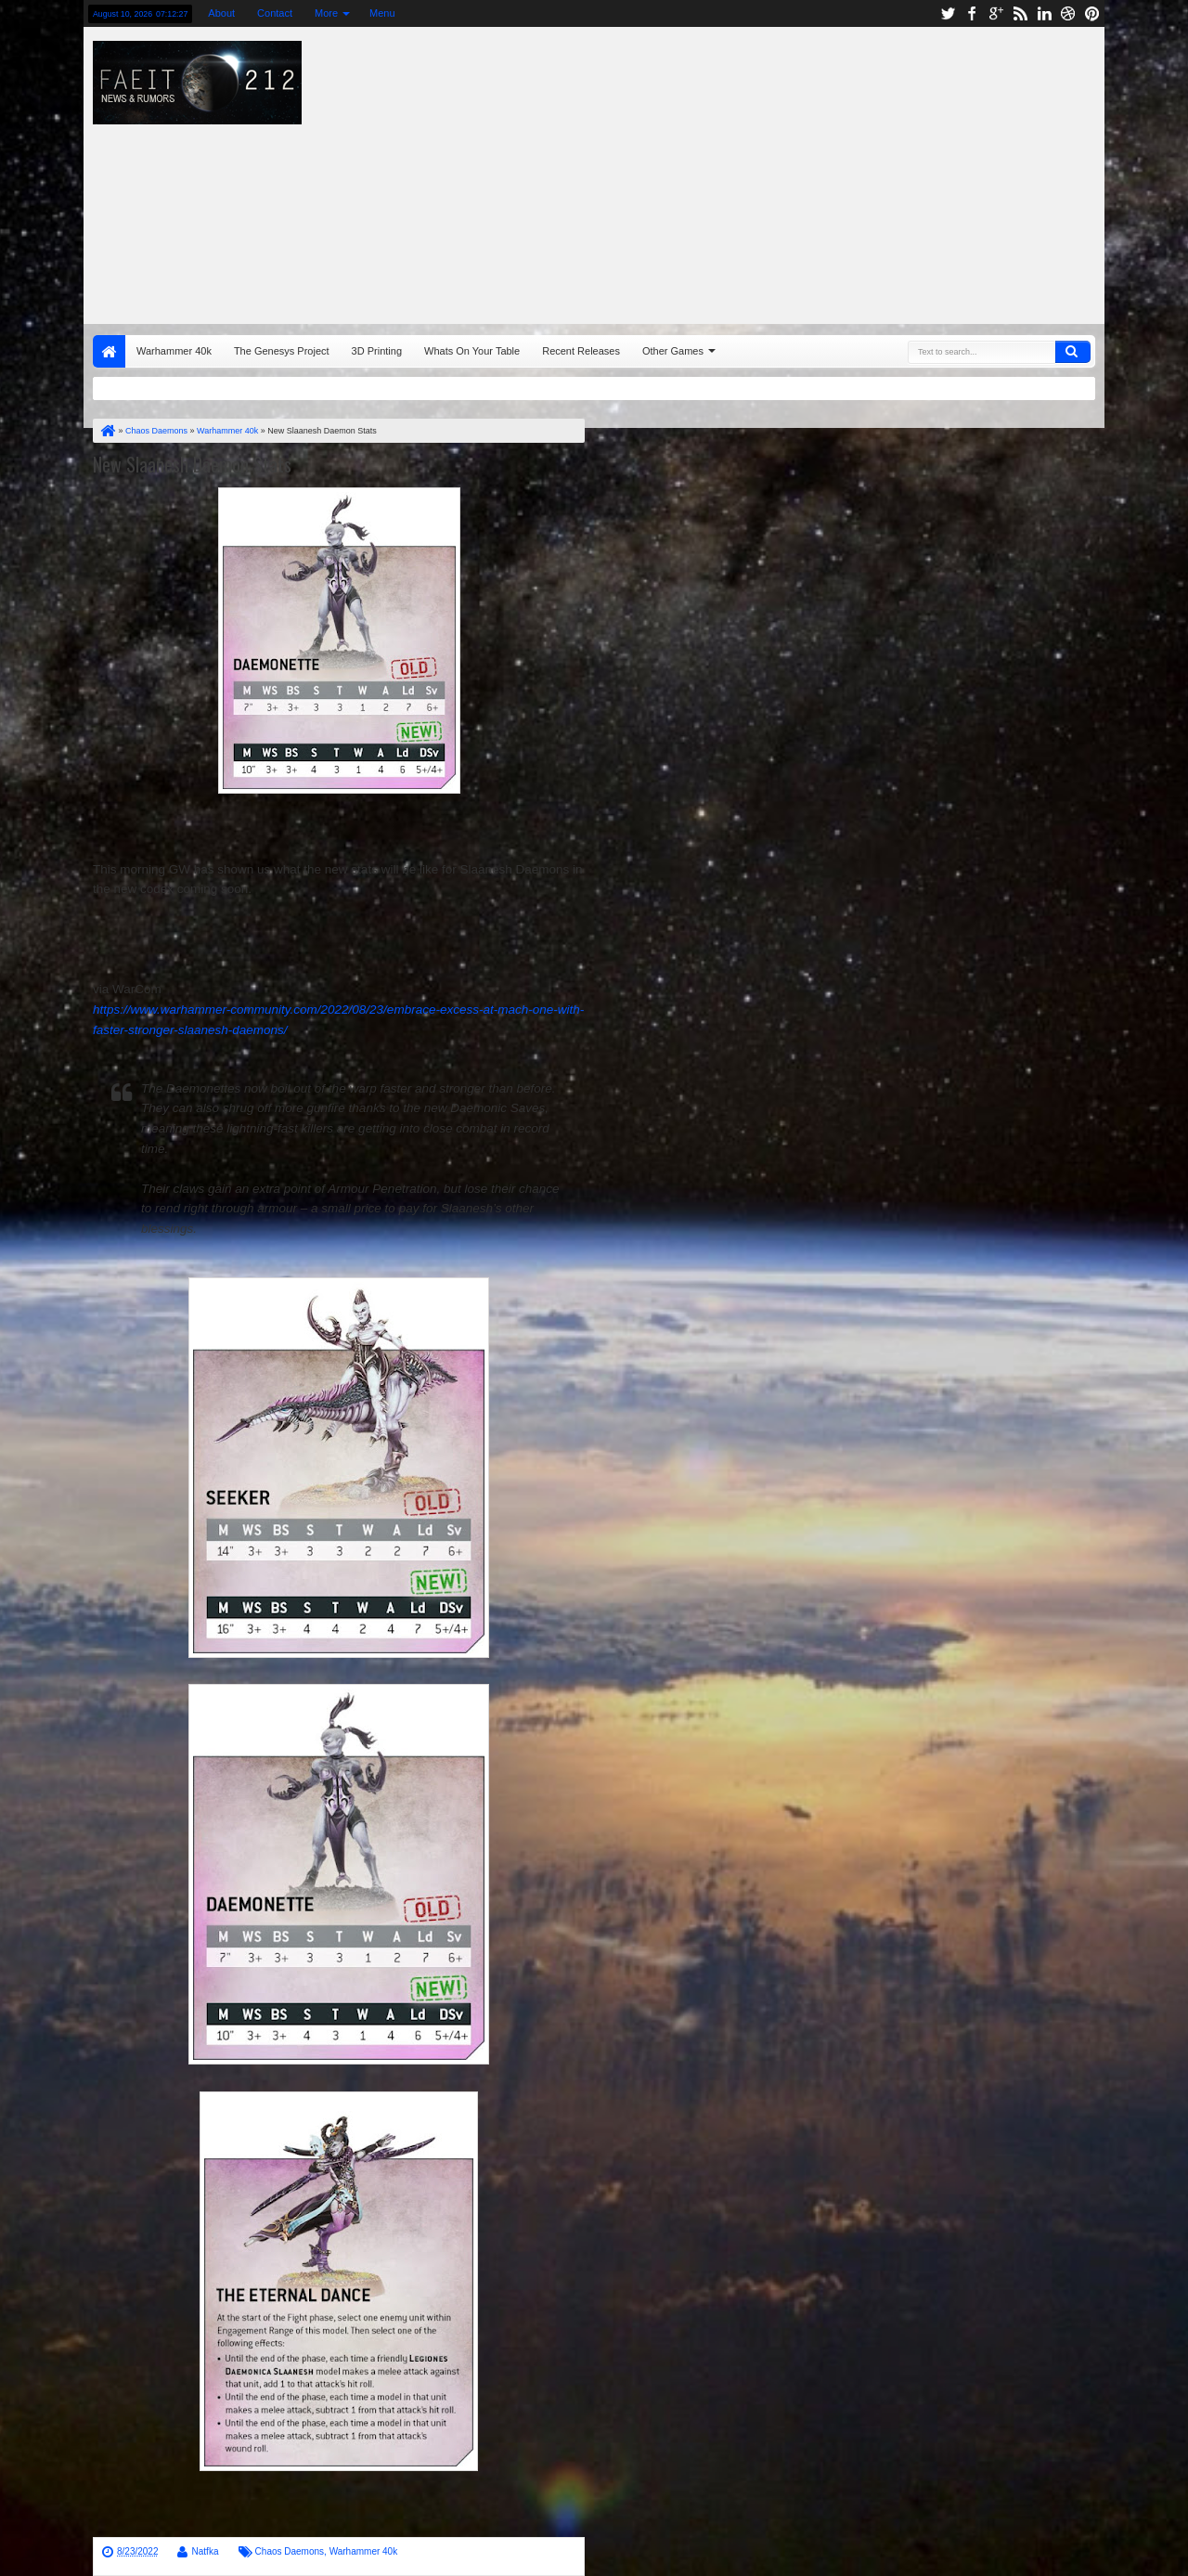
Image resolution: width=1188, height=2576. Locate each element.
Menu (382, 13)
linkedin (1044, 13)
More (326, 13)
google (996, 13)
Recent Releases (581, 350)
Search (1073, 352)
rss (1020, 13)
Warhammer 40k (174, 350)
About (221, 13)
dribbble (1068, 13)
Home (109, 351)
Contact (274, 13)
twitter (948, 13)
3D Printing (377, 350)
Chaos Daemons (289, 2551)
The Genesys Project (281, 350)
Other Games (673, 350)
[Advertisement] (804, 171)
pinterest (1092, 13)
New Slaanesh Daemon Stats (192, 464)
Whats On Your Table (472, 350)
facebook (972, 13)
